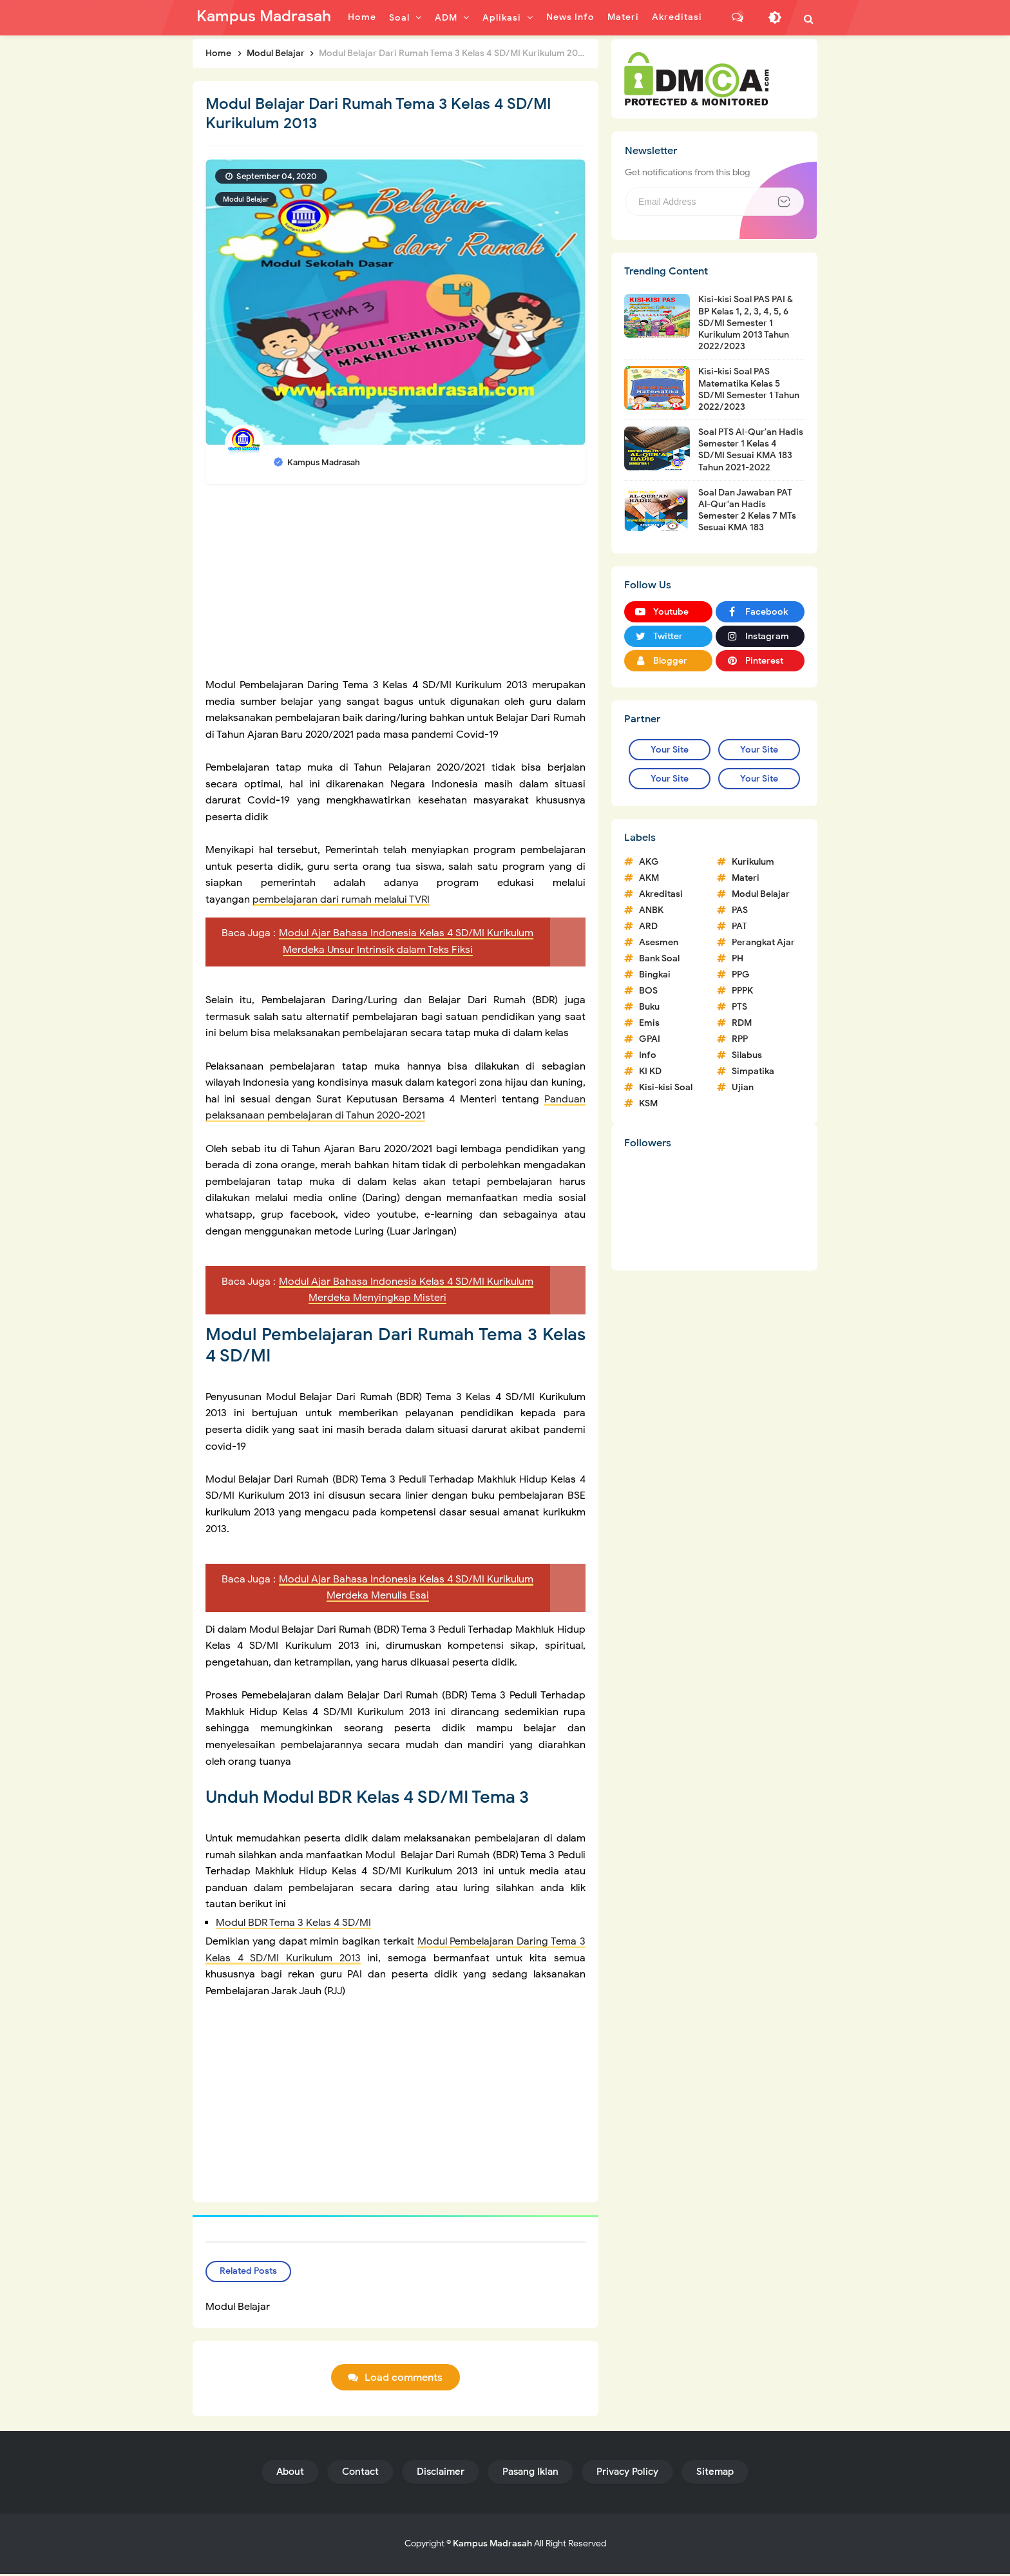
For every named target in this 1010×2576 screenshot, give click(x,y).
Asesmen (658, 942)
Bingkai (655, 974)
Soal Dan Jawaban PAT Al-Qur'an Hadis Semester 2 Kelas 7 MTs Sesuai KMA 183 (747, 510)
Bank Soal (659, 958)
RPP (740, 1038)
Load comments (404, 2380)
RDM (742, 1022)
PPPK (742, 990)
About (290, 2473)
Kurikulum (753, 861)
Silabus (747, 1055)
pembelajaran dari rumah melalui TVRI (341, 899)
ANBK (651, 910)
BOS (648, 990)
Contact (360, 2473)
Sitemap (715, 2473)
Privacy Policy (627, 2473)
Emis (649, 1022)
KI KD (650, 1071)
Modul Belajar (246, 199)
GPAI (649, 1038)
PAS (740, 910)
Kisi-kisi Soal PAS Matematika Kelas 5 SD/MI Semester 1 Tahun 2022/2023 (748, 389)
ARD (648, 926)
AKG (649, 861)
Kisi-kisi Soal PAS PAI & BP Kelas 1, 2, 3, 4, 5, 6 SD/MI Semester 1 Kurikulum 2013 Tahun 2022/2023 (745, 323)
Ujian (743, 1087)
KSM (648, 1103)
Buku (649, 1006)
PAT (739, 926)
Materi (745, 877)
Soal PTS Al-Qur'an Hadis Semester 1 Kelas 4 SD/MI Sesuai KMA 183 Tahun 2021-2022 (750, 450)
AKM (649, 877)
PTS (739, 1006)
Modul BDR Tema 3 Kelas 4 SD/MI (293, 1922)
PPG (741, 974)
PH (737, 958)
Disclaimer (440, 2473)
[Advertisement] (395, 587)
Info (647, 1055)
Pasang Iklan (530, 2473)
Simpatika (753, 1071)
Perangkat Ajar (763, 942)
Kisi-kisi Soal (665, 1087)
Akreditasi (661, 894)
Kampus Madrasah (492, 2545)
